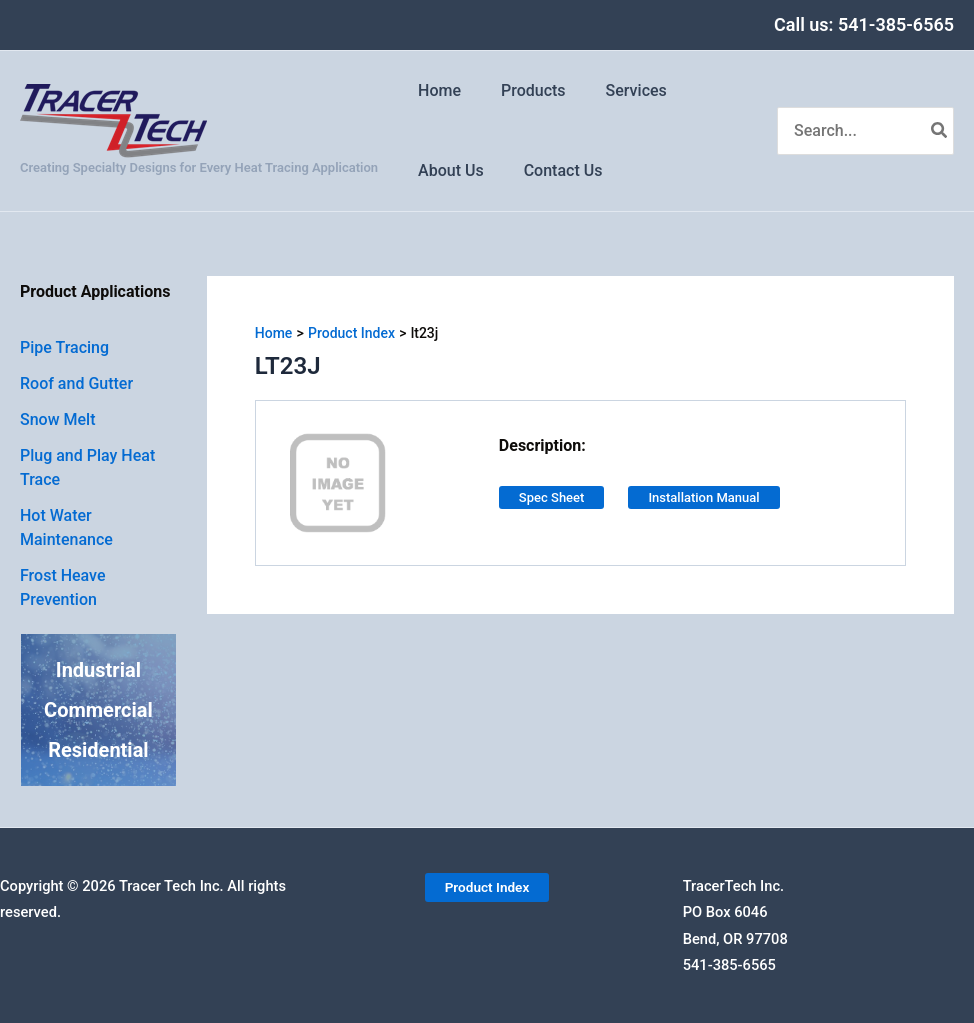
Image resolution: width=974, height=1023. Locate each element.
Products (521, 90)
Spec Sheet (552, 497)
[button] (486, 887)
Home (435, 90)
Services (616, 90)
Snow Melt (58, 419)
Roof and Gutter (76, 383)
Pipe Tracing (64, 347)
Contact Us (551, 170)
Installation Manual (703, 497)
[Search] (940, 131)
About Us (447, 170)
